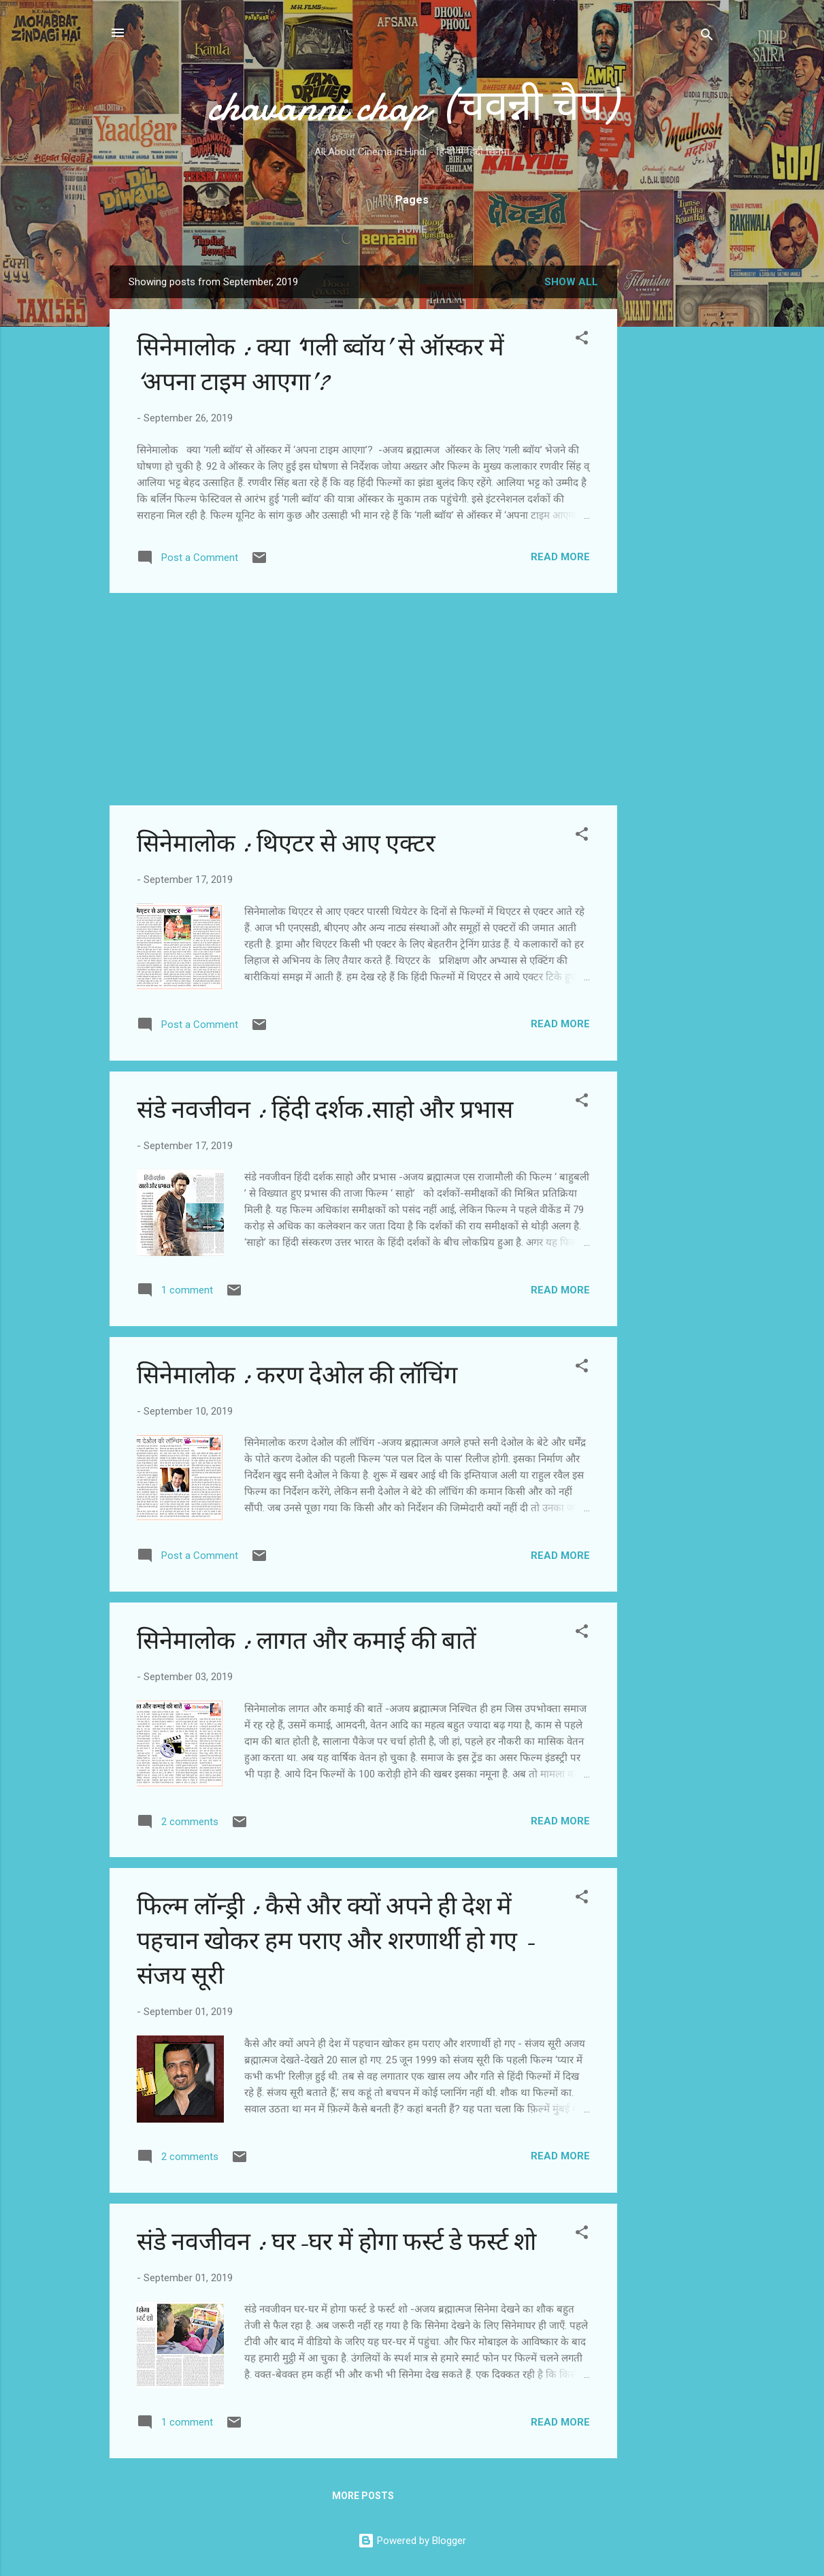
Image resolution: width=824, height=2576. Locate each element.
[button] (582, 340)
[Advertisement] (671, 469)
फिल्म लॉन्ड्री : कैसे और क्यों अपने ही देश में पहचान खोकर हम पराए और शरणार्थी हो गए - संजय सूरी (336, 1941)
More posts (363, 2495)
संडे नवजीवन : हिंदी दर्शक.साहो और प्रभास (325, 1110)
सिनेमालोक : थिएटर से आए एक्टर (286, 843)
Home (412, 229)
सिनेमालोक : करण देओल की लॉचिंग (297, 1375)
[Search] (707, 37)
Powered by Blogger (412, 2540)
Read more (560, 557)
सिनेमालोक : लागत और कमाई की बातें (306, 1641)
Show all (571, 282)
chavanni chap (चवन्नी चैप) (412, 106)
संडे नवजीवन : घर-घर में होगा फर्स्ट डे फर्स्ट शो (336, 2242)
